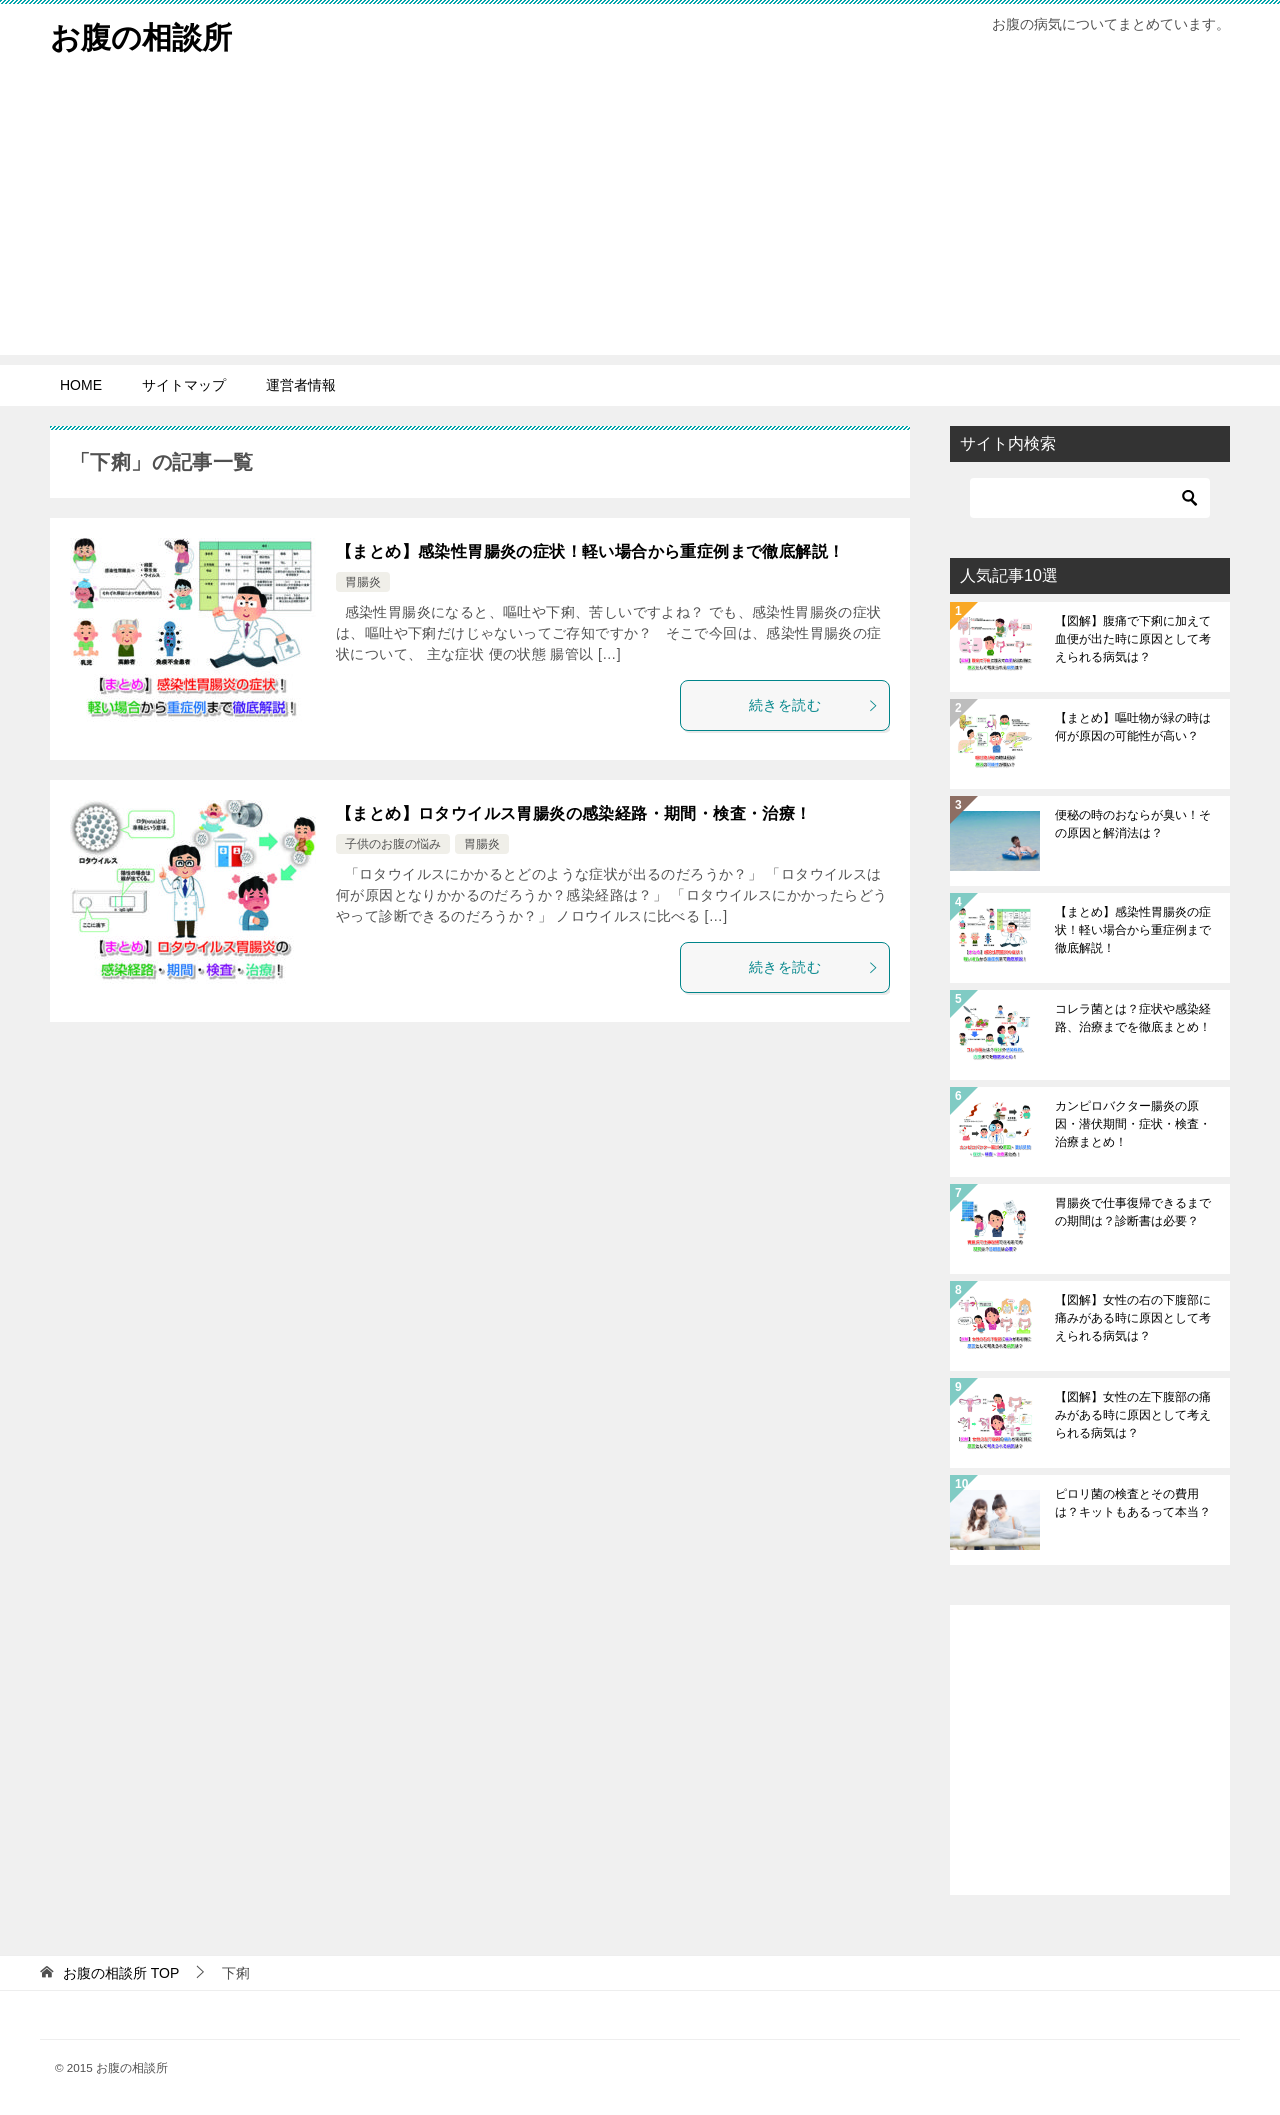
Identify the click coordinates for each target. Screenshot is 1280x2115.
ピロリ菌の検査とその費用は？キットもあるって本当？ (1133, 1503)
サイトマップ (184, 385)
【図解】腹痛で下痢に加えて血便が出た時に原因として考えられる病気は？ (1133, 639)
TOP (121, 1973)
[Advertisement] (640, 215)
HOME (81, 385)
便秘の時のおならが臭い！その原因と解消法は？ (1133, 824)
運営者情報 (301, 385)
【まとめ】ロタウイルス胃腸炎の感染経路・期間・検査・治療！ (574, 813)
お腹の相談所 (141, 34)
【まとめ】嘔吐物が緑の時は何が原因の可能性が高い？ (1133, 727)
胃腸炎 (363, 582)
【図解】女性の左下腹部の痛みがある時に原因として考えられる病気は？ (1133, 1415)
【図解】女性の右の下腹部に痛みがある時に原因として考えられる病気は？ (1133, 1318)
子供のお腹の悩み (393, 844)
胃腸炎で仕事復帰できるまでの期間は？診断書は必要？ (1133, 1212)
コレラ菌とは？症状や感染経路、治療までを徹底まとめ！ (1133, 1018)
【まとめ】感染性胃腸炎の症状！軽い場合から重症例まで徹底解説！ (590, 551)
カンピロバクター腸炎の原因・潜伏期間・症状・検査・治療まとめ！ (1133, 1124)
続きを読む (814, 705)
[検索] (1090, 498)
